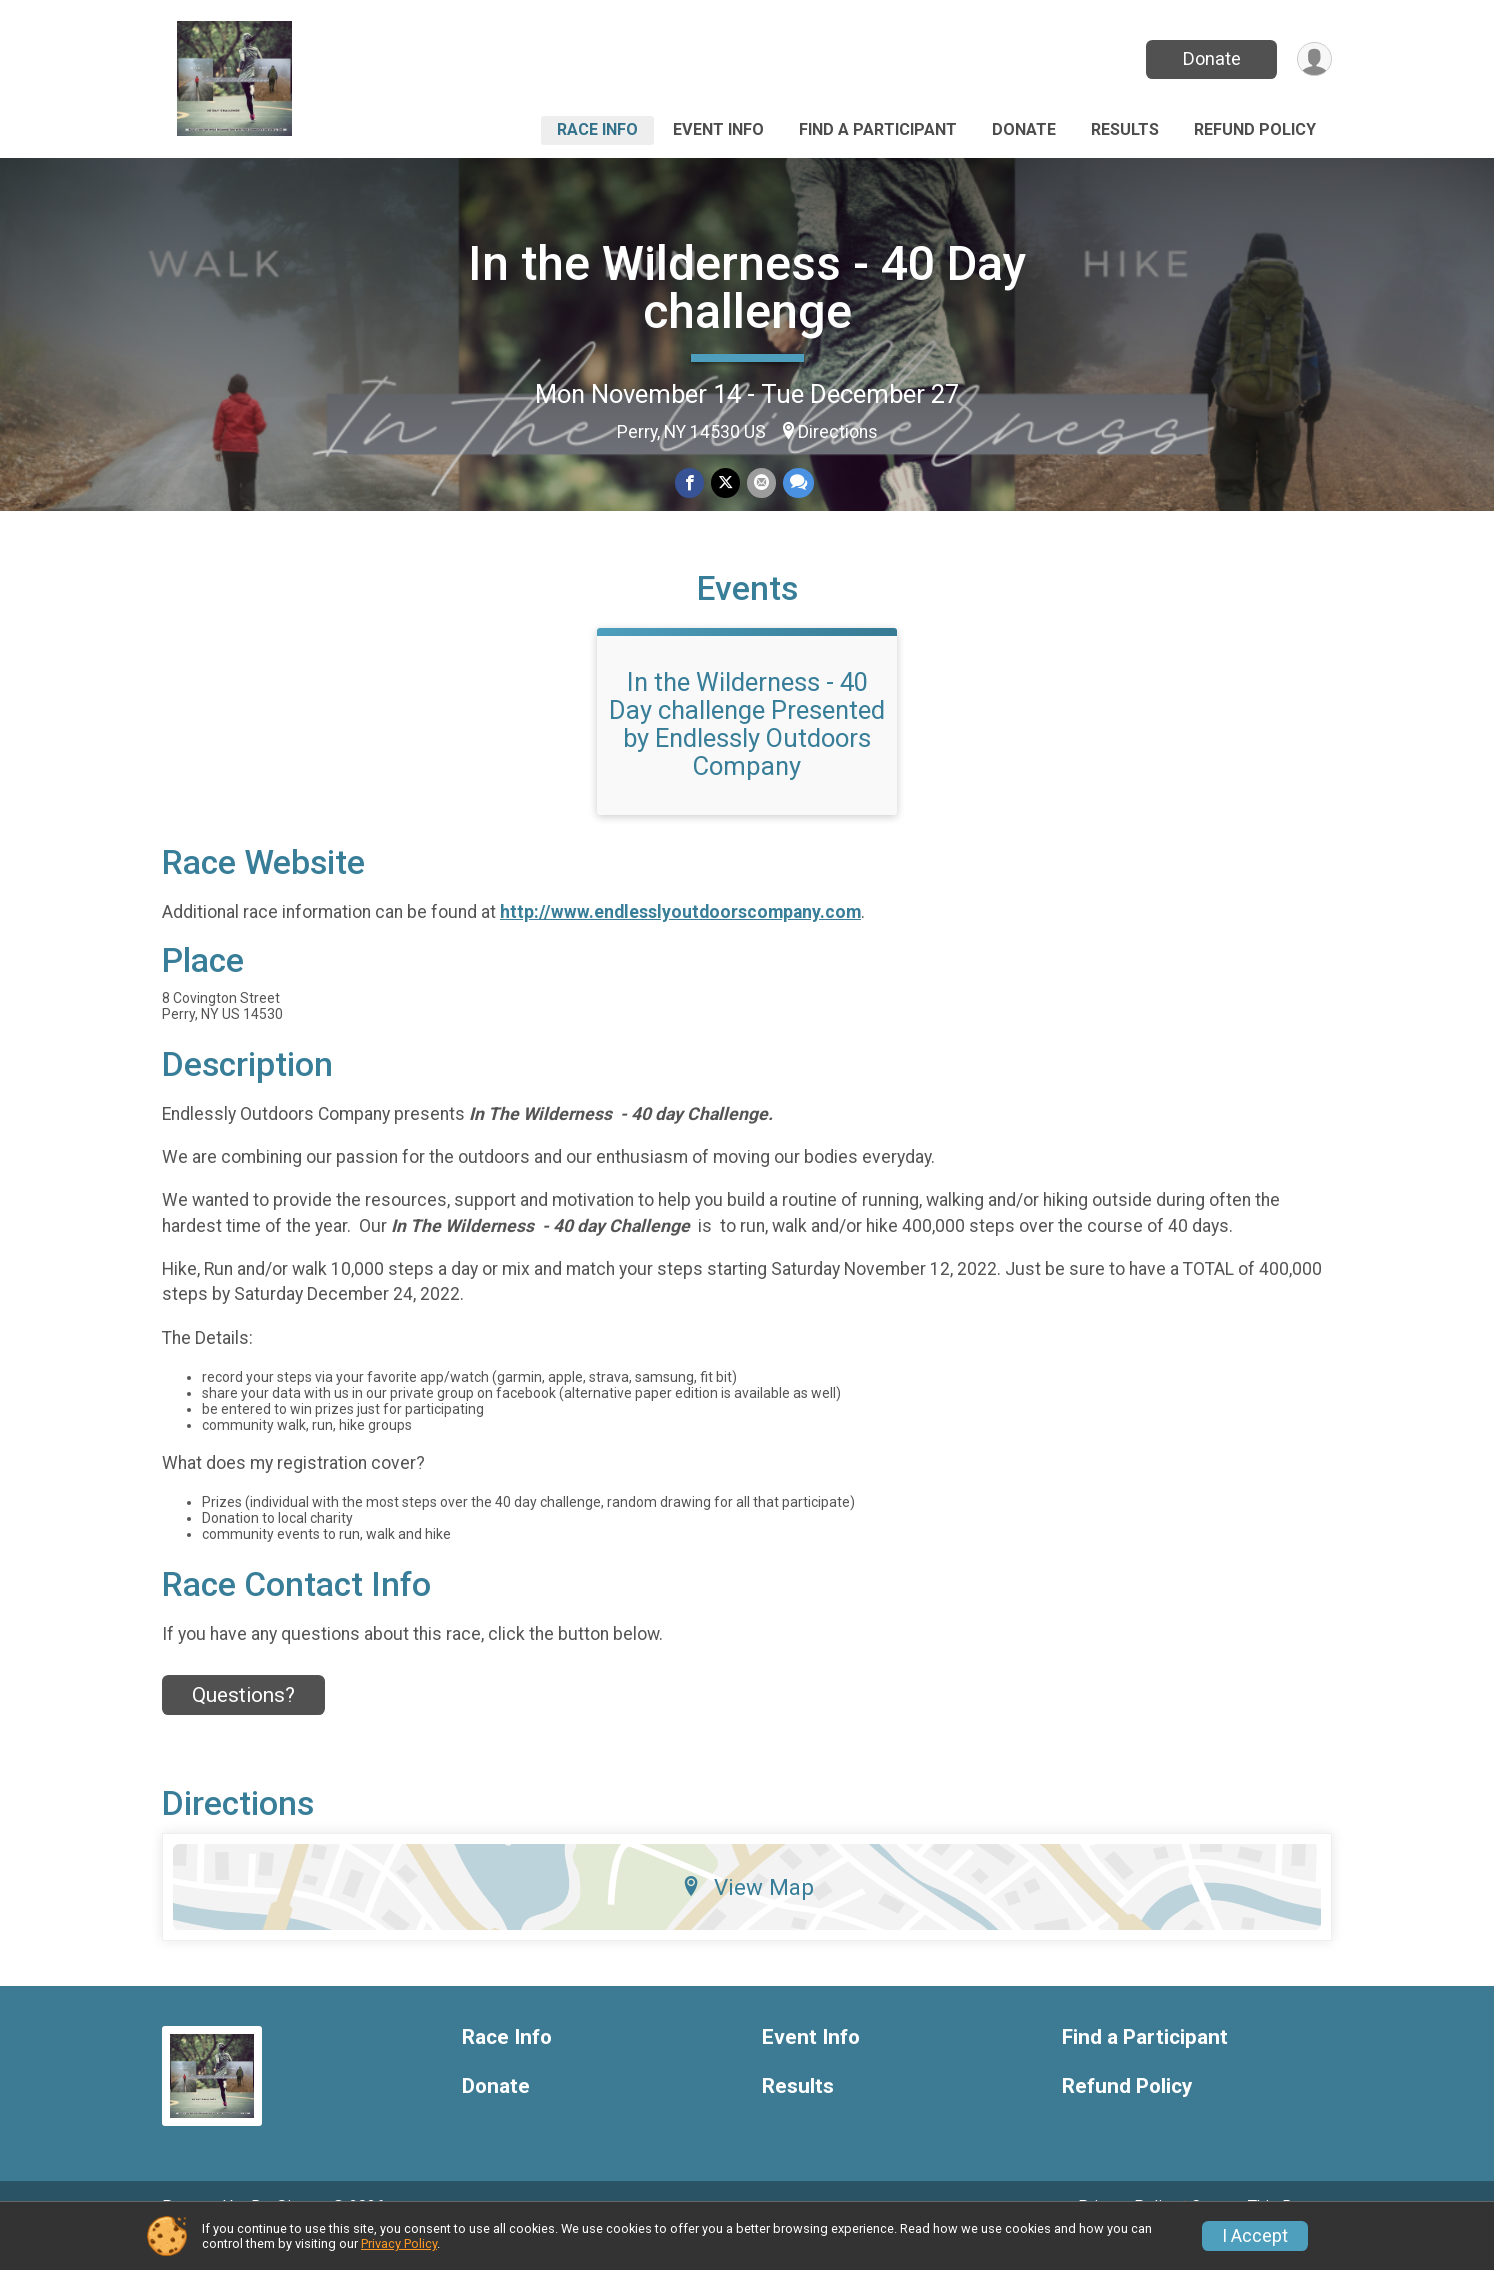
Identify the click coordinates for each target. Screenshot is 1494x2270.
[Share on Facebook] (690, 483)
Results (1125, 129)
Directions (838, 432)
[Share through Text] (796, 483)
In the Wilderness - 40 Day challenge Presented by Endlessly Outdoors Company (747, 751)
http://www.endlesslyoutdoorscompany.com (680, 939)
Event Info (718, 129)
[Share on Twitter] (725, 483)
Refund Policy (1255, 129)
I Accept (1255, 2236)
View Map (747, 1914)
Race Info (597, 129)
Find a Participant (878, 129)
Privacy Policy (399, 2243)
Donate (1210, 58)
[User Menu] (1313, 59)
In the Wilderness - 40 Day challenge (747, 287)
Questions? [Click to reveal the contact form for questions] (243, 1723)
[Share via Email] (760, 483)
